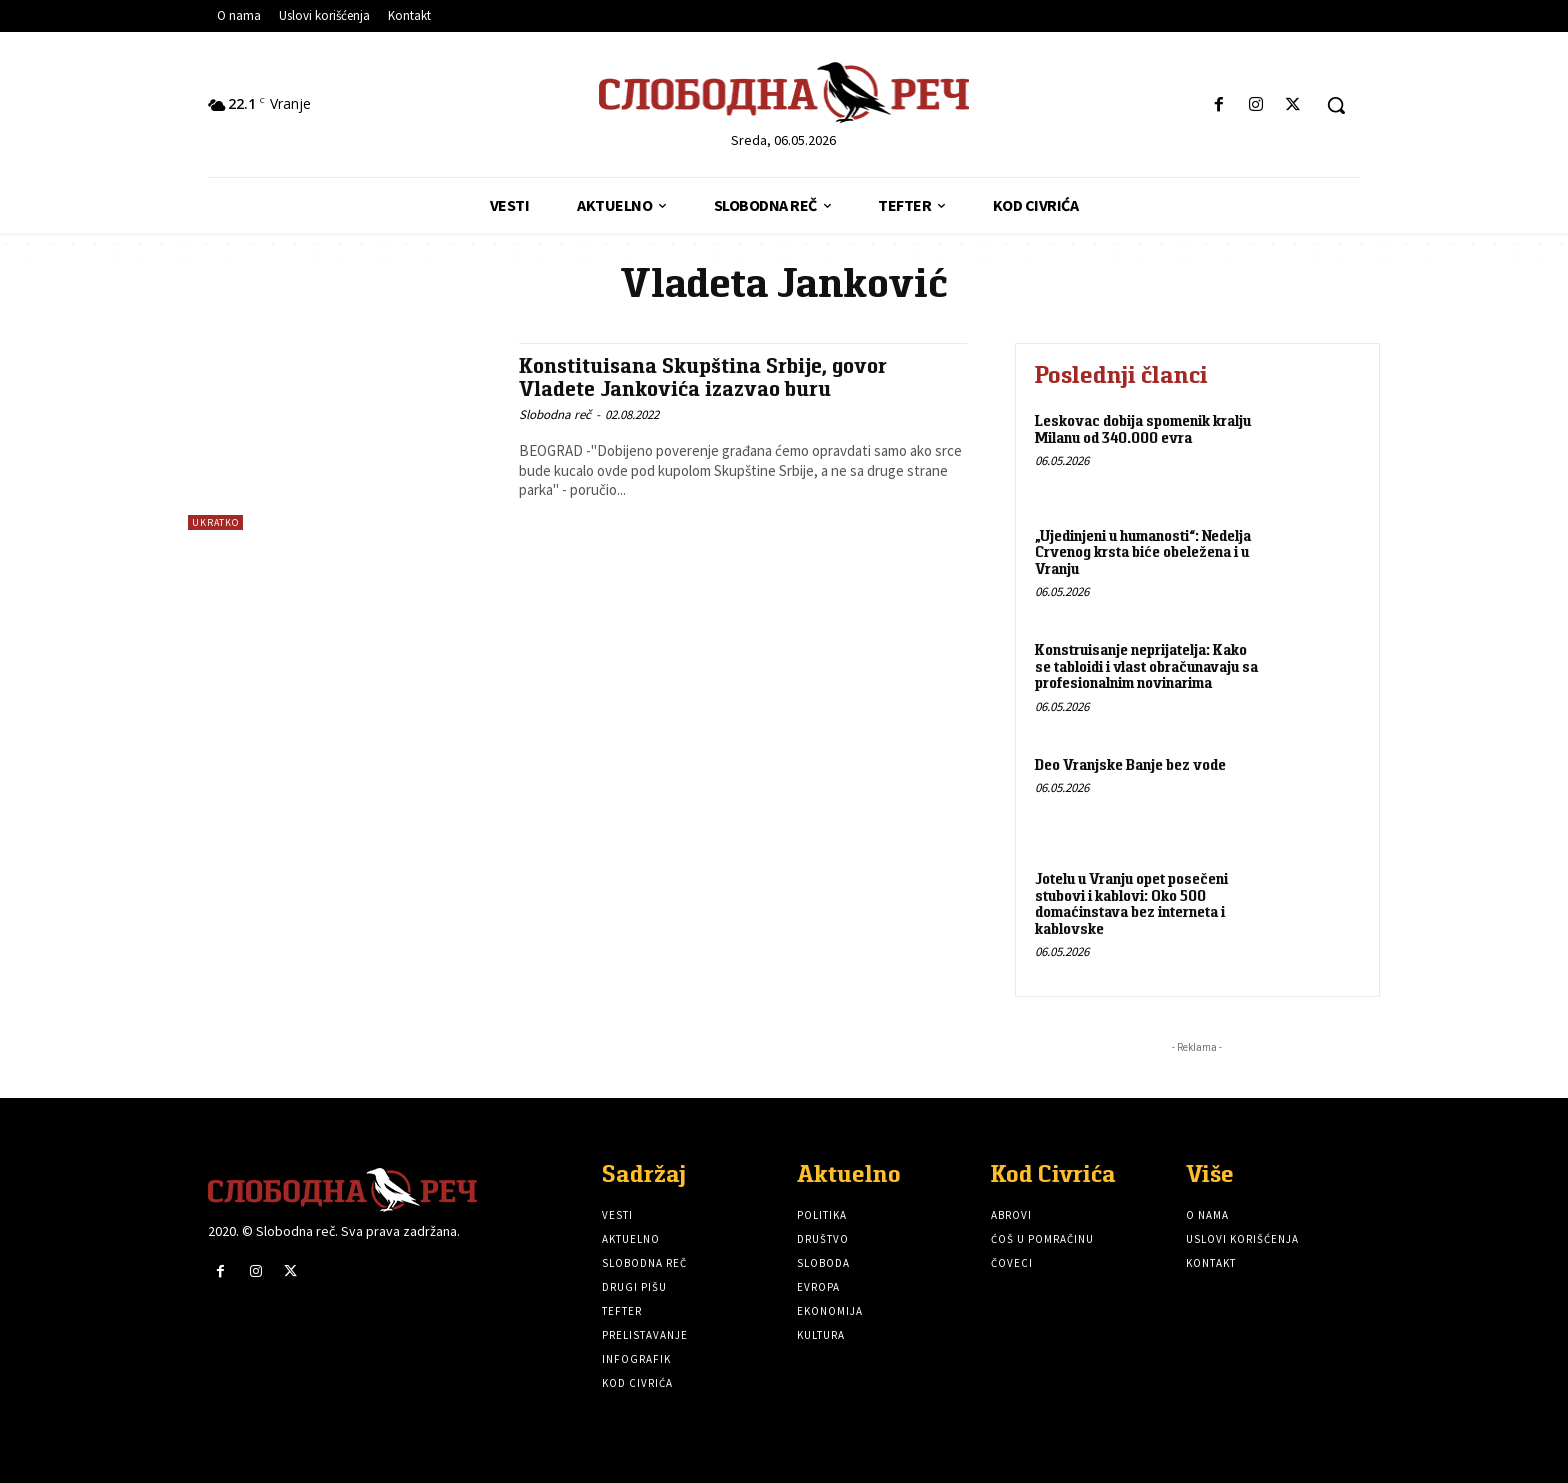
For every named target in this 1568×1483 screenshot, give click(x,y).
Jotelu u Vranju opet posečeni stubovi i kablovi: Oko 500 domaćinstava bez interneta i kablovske (1131, 903)
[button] (1336, 105)
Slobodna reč (555, 414)
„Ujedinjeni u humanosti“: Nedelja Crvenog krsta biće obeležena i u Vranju (1143, 552)
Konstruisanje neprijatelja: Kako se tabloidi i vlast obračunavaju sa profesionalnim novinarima (1146, 666)
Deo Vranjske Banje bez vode (1130, 764)
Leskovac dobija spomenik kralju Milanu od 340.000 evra (1143, 429)
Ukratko (215, 522)
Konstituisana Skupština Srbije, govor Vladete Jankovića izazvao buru (703, 377)
